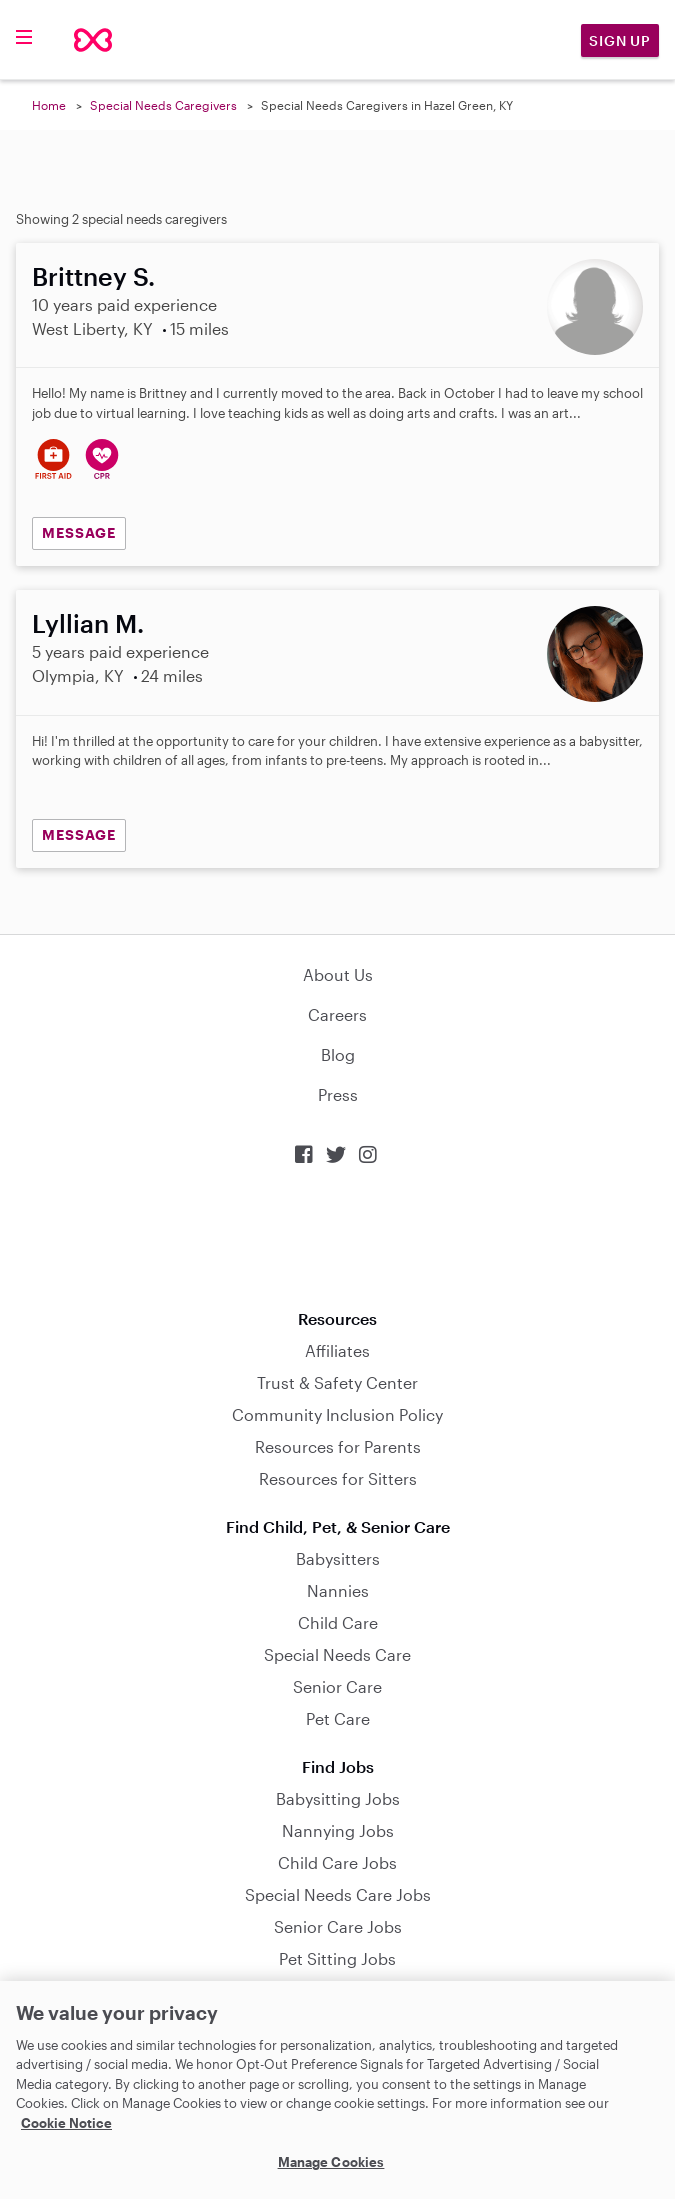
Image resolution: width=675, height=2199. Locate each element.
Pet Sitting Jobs (337, 1958)
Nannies (338, 1590)
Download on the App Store (338, 1237)
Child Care (338, 1622)
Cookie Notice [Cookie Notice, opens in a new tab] (66, 2123)
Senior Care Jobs (338, 1926)
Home (49, 105)
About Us (338, 974)
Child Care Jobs (337, 1862)
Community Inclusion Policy (337, 1414)
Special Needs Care (337, 1654)
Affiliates (337, 1350)
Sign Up (620, 40)
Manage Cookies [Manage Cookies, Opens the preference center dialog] (331, 2162)
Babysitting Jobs (338, 1798)
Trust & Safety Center (337, 1382)
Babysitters (338, 1558)
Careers (337, 1014)
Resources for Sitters (338, 1478)
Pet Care (338, 1718)
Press (338, 1094)
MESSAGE (79, 532)
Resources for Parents (338, 1446)
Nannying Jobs (338, 1830)
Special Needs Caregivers (163, 105)
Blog (338, 1054)
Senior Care (337, 1686)
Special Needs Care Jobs (338, 1894)
